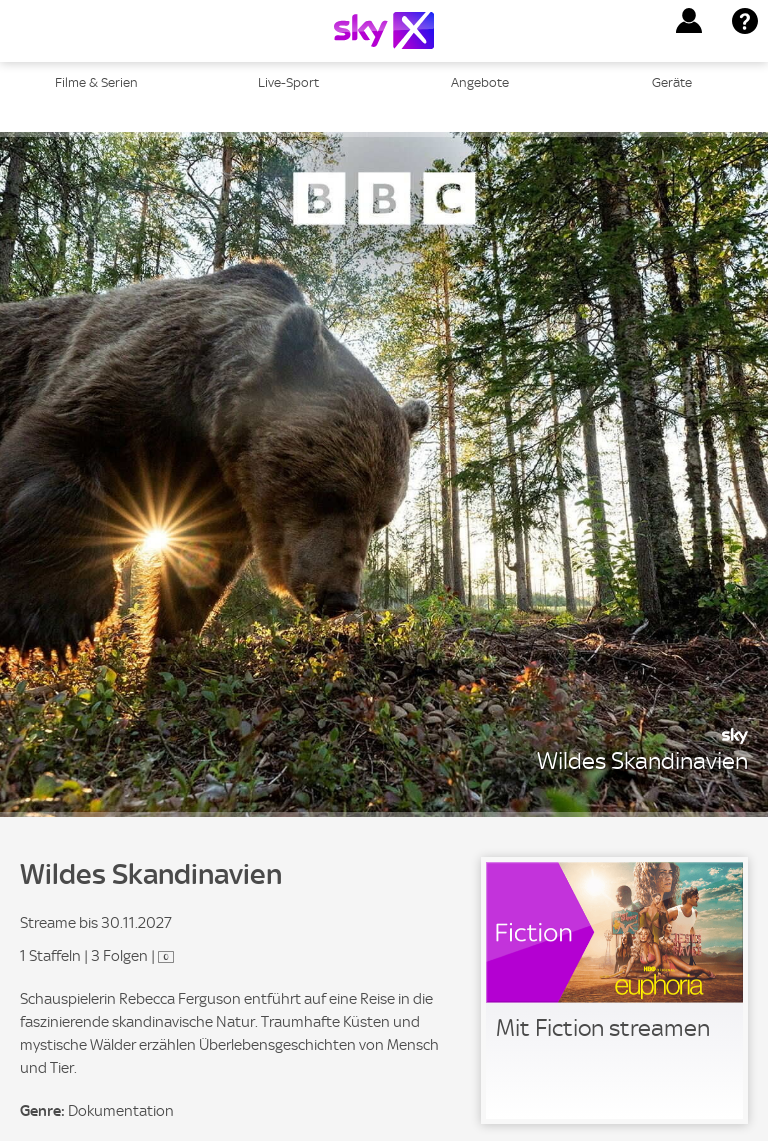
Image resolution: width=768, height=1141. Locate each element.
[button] (689, 21)
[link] (614, 990)
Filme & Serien (96, 82)
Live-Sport (288, 82)
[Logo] (384, 30)
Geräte (672, 82)
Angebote (480, 82)
